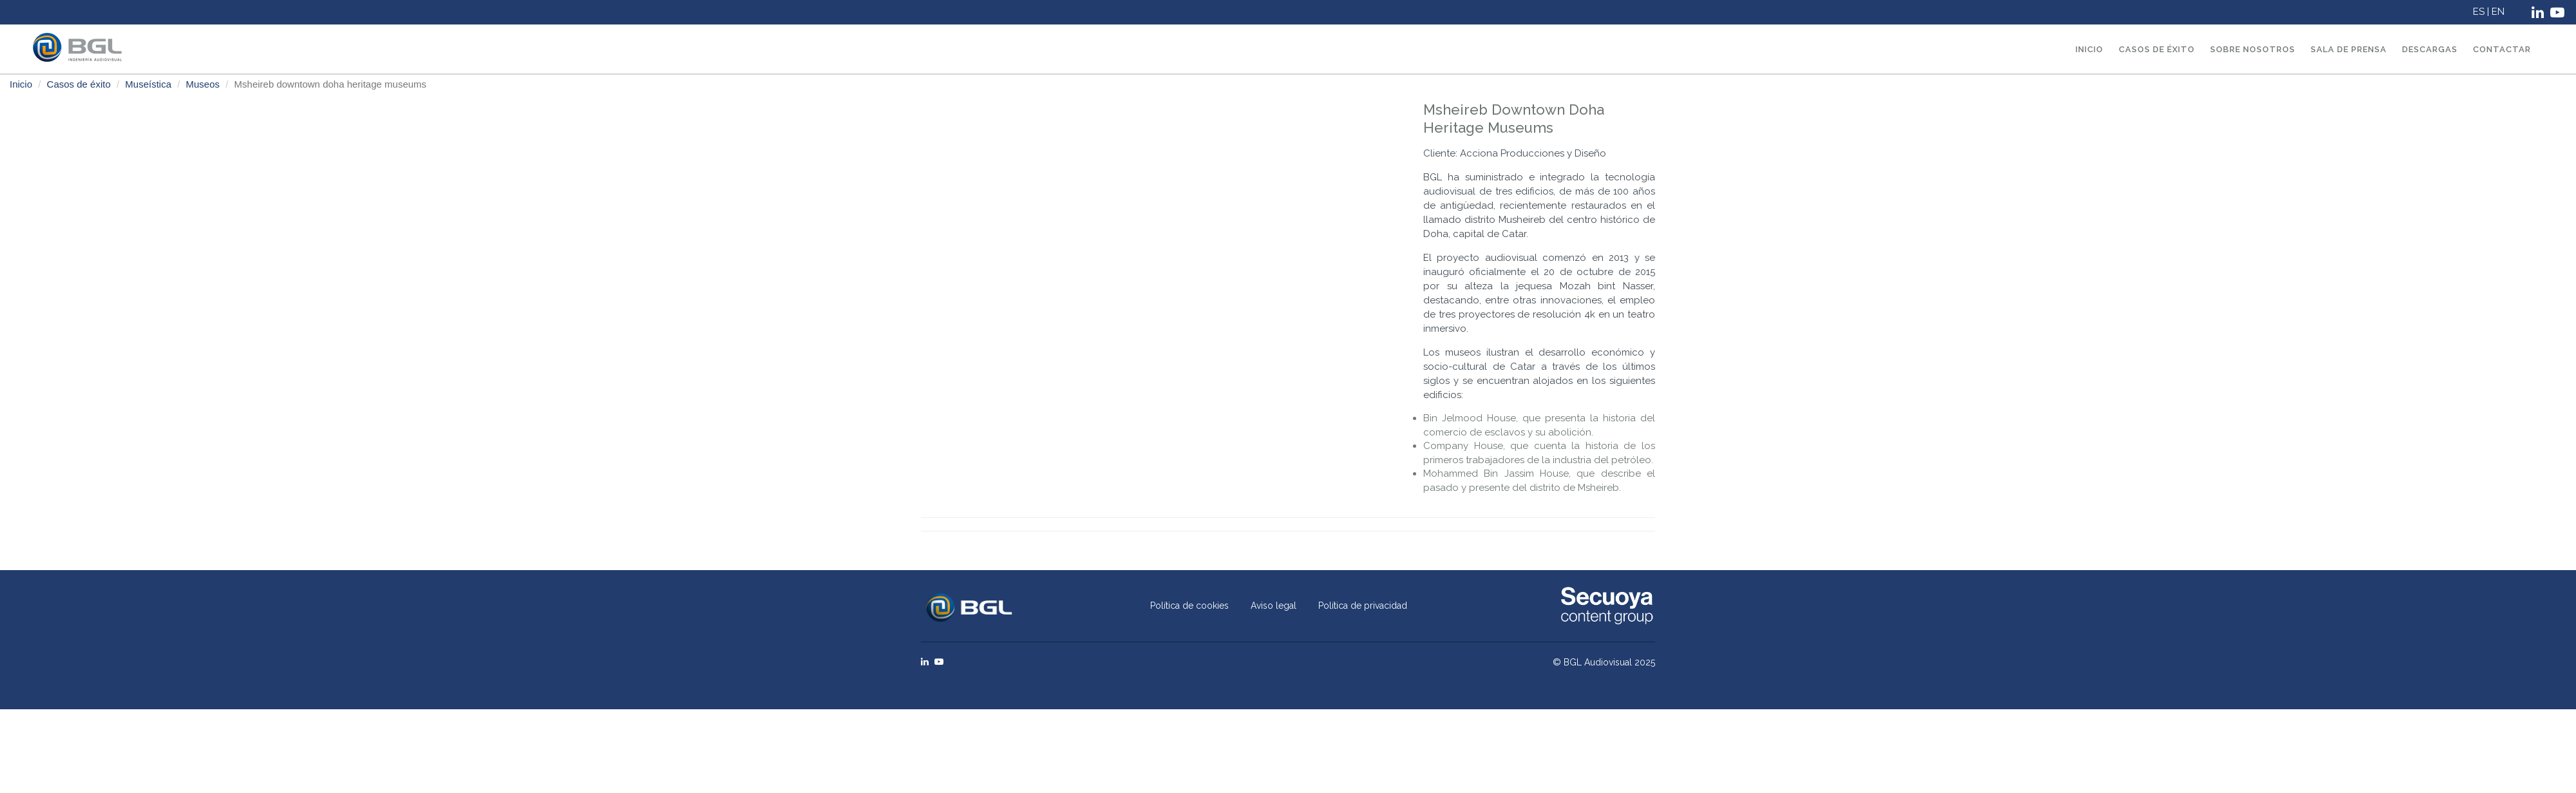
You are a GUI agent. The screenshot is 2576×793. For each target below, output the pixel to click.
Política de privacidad (1362, 605)
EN (2499, 11)
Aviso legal (1273, 605)
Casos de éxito (2157, 49)
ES (2480, 11)
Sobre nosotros (2252, 49)
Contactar (2502, 49)
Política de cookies (1189, 605)
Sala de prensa (2349, 49)
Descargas (2430, 49)
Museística (148, 84)
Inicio (2089, 49)
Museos (203, 84)
